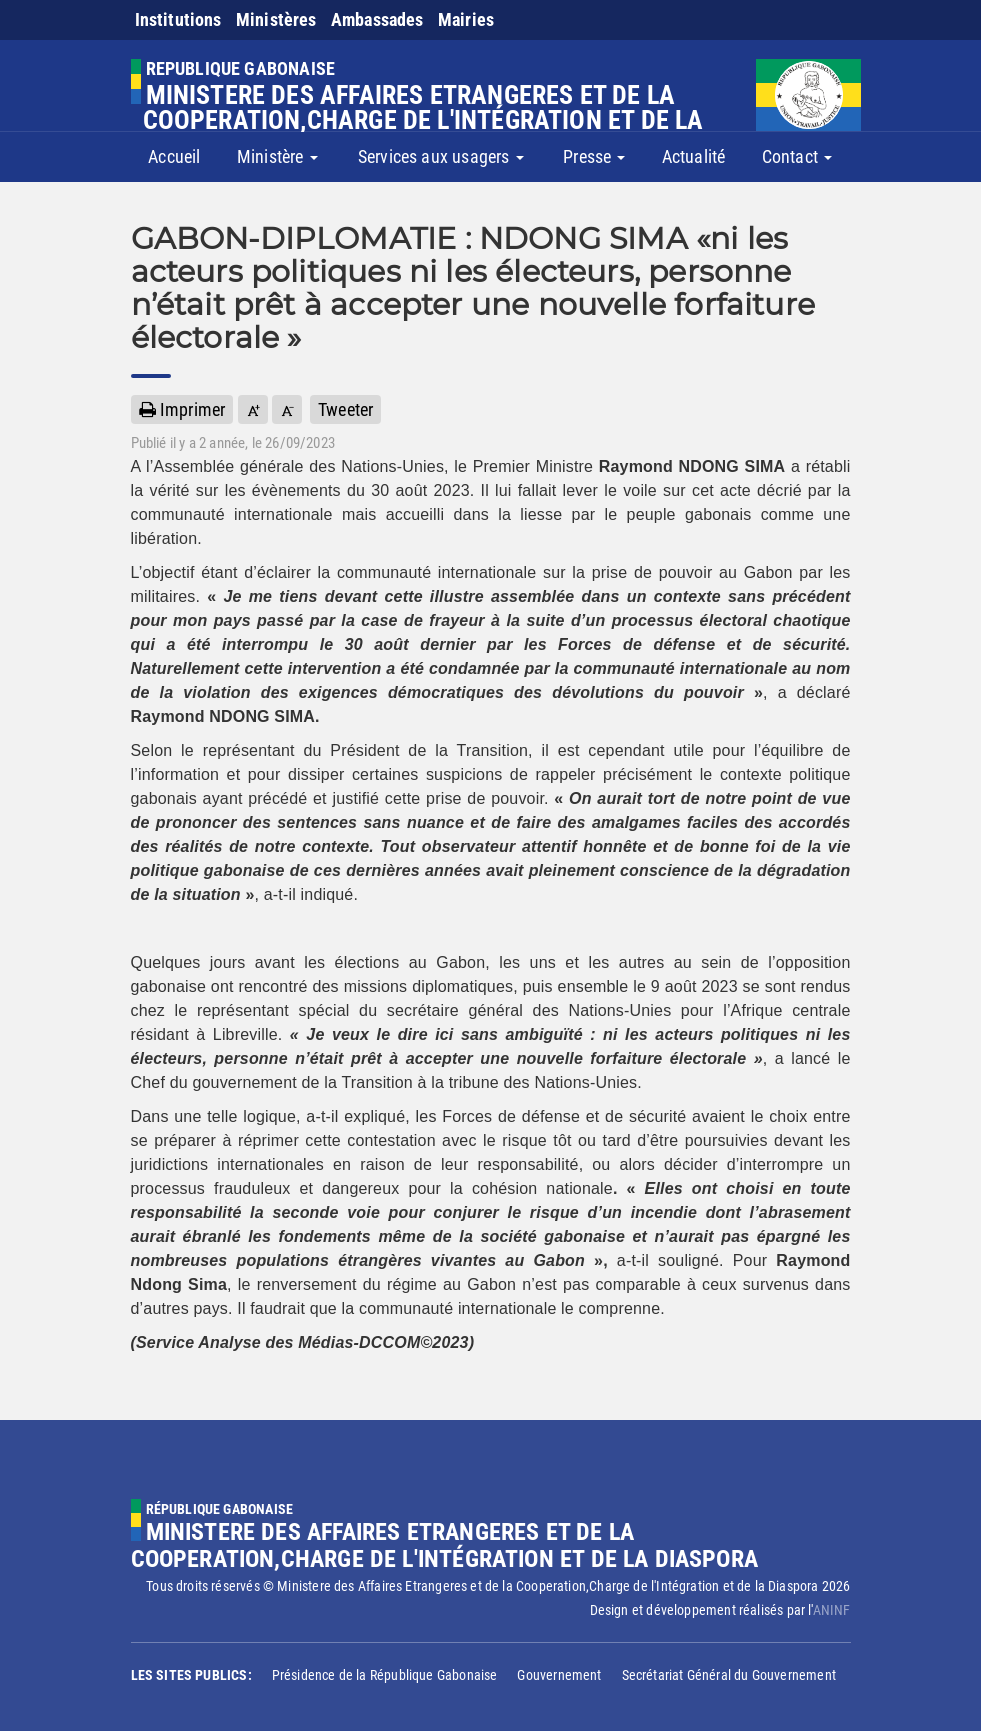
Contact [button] (797, 156)
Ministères (276, 19)
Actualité (694, 156)
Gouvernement (559, 1675)
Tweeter (345, 409)
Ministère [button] (277, 156)
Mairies (466, 19)
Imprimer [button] (182, 409)
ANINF (832, 1610)
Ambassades (377, 19)
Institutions (178, 19)
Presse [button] (594, 156)
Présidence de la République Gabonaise (385, 1675)
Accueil (174, 156)
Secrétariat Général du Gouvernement (729, 1675)
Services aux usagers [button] (441, 156)
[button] (253, 409)
